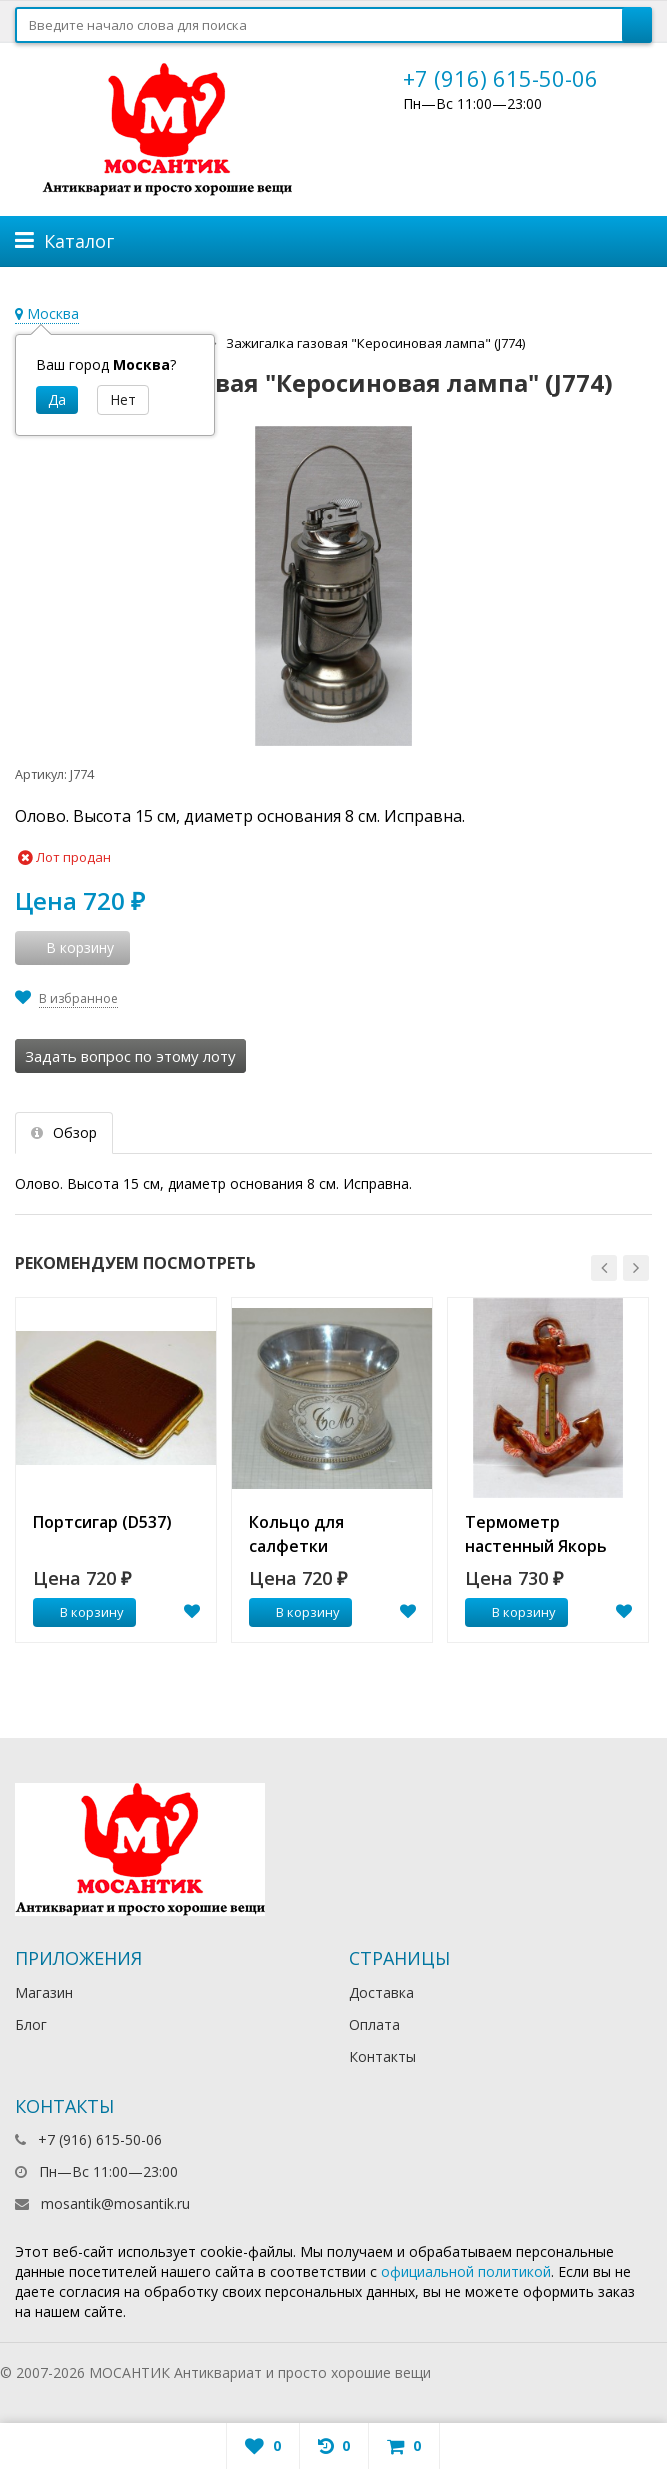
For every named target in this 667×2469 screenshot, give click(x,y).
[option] (116, 1470)
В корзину (81, 1612)
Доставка (381, 1992)
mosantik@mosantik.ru (115, 2203)
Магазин (44, 1992)
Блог (31, 2024)
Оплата (374, 2024)
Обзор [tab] (64, 1132)
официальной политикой (466, 2271)
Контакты (382, 2056)
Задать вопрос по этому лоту (130, 1056)
